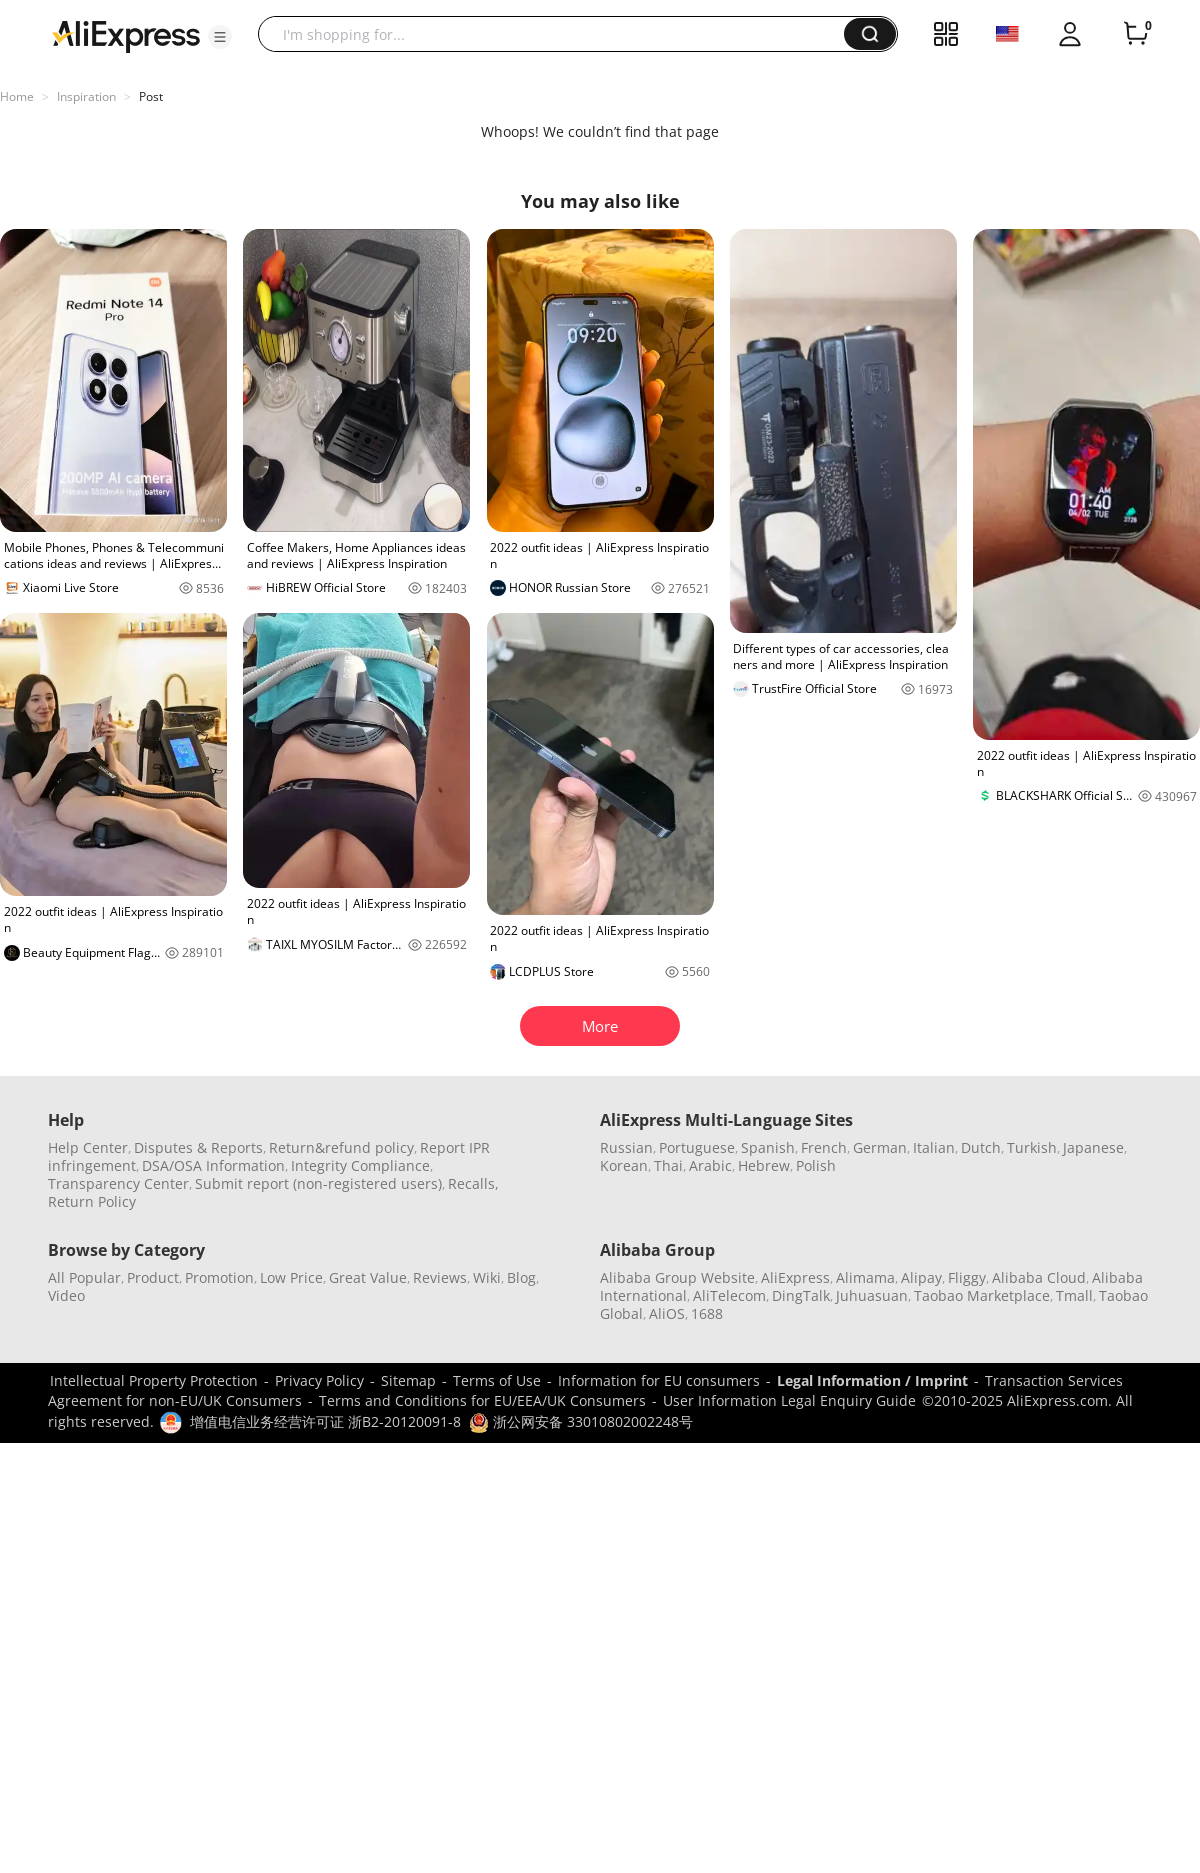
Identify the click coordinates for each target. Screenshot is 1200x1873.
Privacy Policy (319, 1380)
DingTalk (801, 1295)
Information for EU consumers (659, 1380)
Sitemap (408, 1380)
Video (66, 1295)
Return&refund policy (341, 1147)
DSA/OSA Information (213, 1165)
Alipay (921, 1277)
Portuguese (697, 1147)
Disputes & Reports (198, 1147)
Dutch (981, 1147)
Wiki (487, 1277)
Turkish (1032, 1147)
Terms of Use (497, 1380)
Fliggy (967, 1277)
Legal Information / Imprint (872, 1380)
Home (17, 96)
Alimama (865, 1277)
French (824, 1147)
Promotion (219, 1277)
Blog (521, 1277)
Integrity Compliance (360, 1165)
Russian (626, 1147)
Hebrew (764, 1165)
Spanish (768, 1147)
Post (151, 96)
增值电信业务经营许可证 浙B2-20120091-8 (325, 1421)
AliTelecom (729, 1295)
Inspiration (86, 96)
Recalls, (473, 1183)
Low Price (291, 1277)
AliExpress (795, 1277)
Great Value (368, 1277)
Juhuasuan (872, 1295)
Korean (624, 1165)
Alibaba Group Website (677, 1277)
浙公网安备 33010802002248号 (581, 1421)
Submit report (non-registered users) (318, 1183)
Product (153, 1277)
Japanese (1093, 1147)
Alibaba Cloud (1039, 1277)
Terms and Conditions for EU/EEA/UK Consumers (482, 1400)
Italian (934, 1147)
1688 (707, 1313)
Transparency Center (118, 1183)
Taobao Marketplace (982, 1295)
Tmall (1074, 1295)
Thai (668, 1165)
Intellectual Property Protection (154, 1380)
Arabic (710, 1165)
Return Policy (92, 1201)
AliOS (667, 1313)
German (880, 1147)
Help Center (88, 1147)
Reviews (440, 1277)
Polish (816, 1165)
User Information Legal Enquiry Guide (789, 1400)
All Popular (84, 1277)
